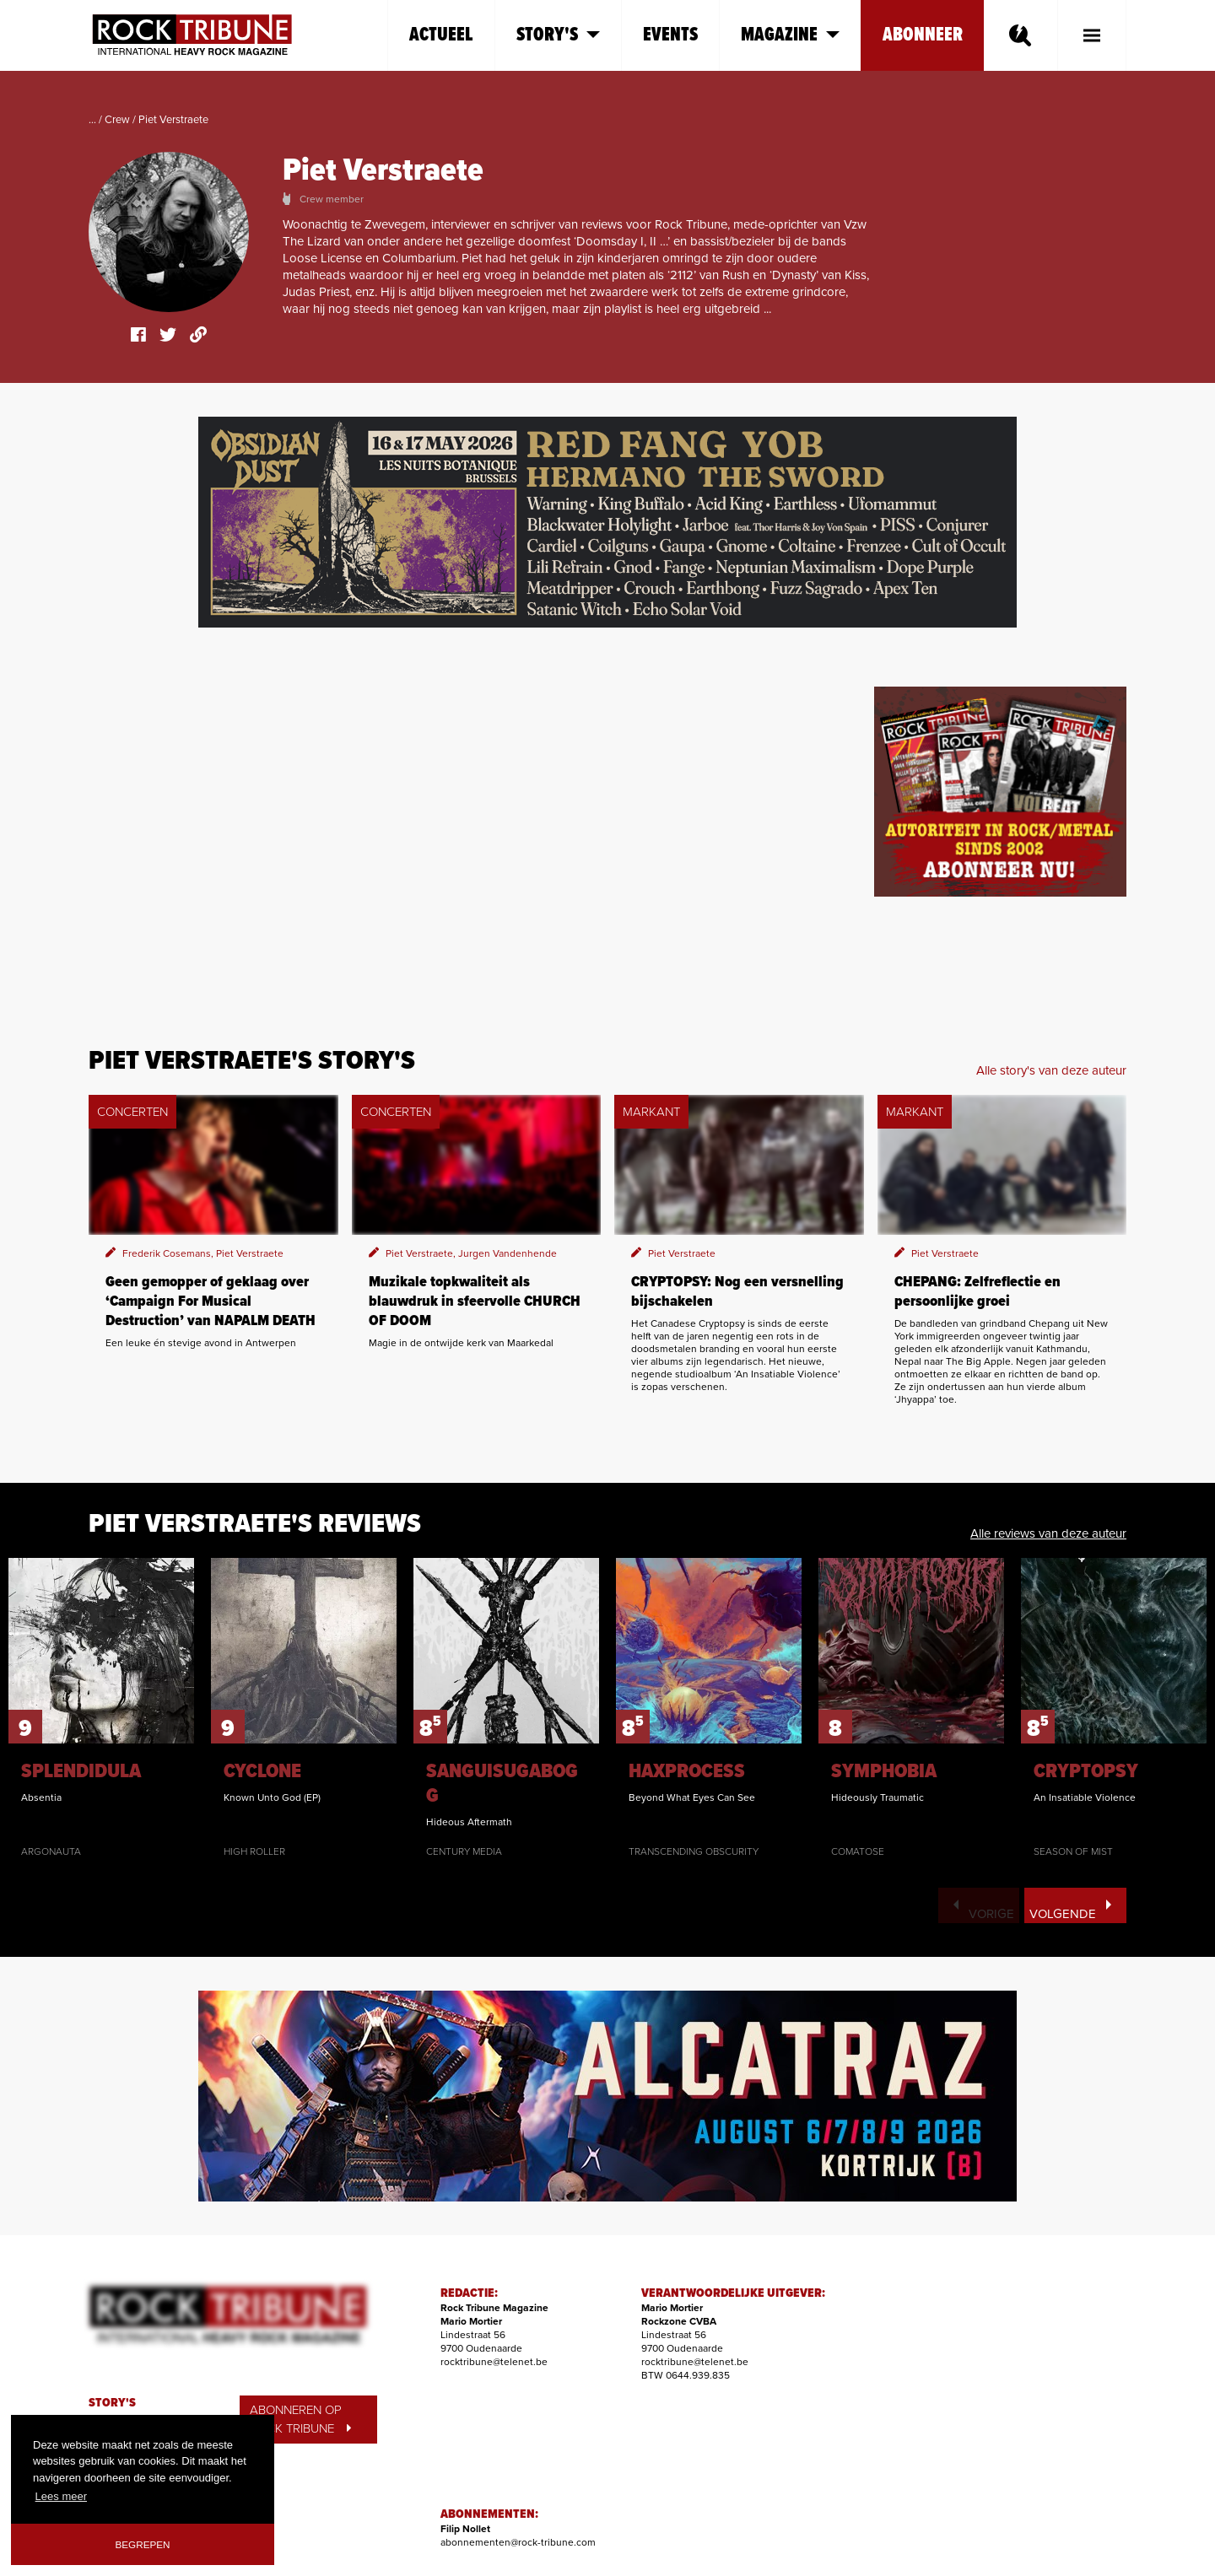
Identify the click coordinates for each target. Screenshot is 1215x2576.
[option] (101, 1708)
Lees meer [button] (61, 2496)
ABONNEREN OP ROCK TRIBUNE (300, 2419)
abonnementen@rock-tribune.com (518, 2542)
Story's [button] (558, 35)
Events (670, 35)
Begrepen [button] (143, 2544)
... (92, 120)
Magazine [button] (790, 35)
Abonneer (923, 35)
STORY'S (112, 2403)
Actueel (441, 35)
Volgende (1070, 1910)
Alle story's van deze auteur (1051, 1070)
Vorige (983, 1910)
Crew (117, 120)
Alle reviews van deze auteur (1048, 1533)
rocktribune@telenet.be (494, 2362)
